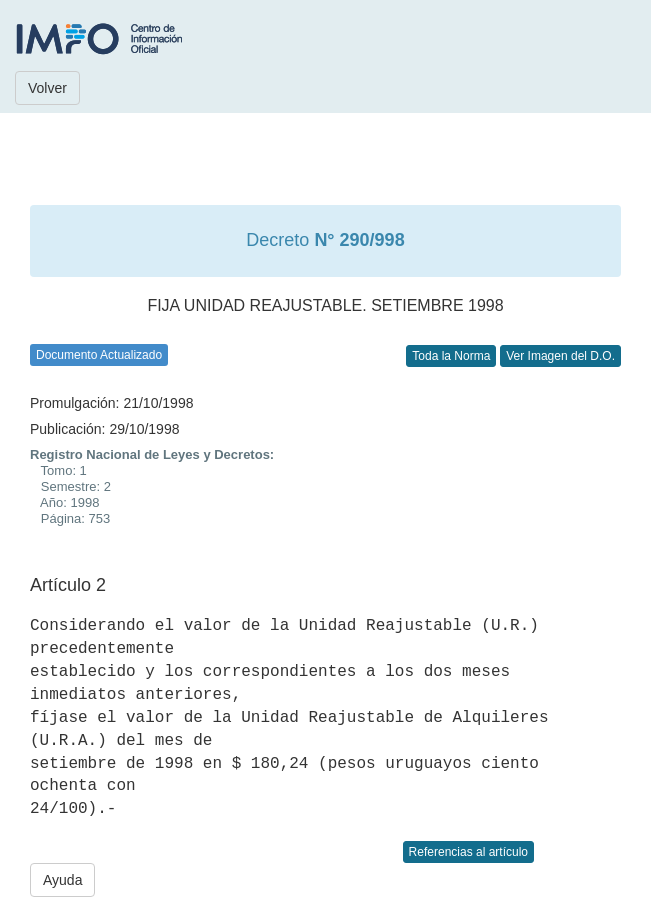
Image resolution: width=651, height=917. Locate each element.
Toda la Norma (451, 356)
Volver (47, 88)
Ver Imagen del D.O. (560, 356)
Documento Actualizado (99, 355)
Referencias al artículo (468, 852)
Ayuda (62, 880)
